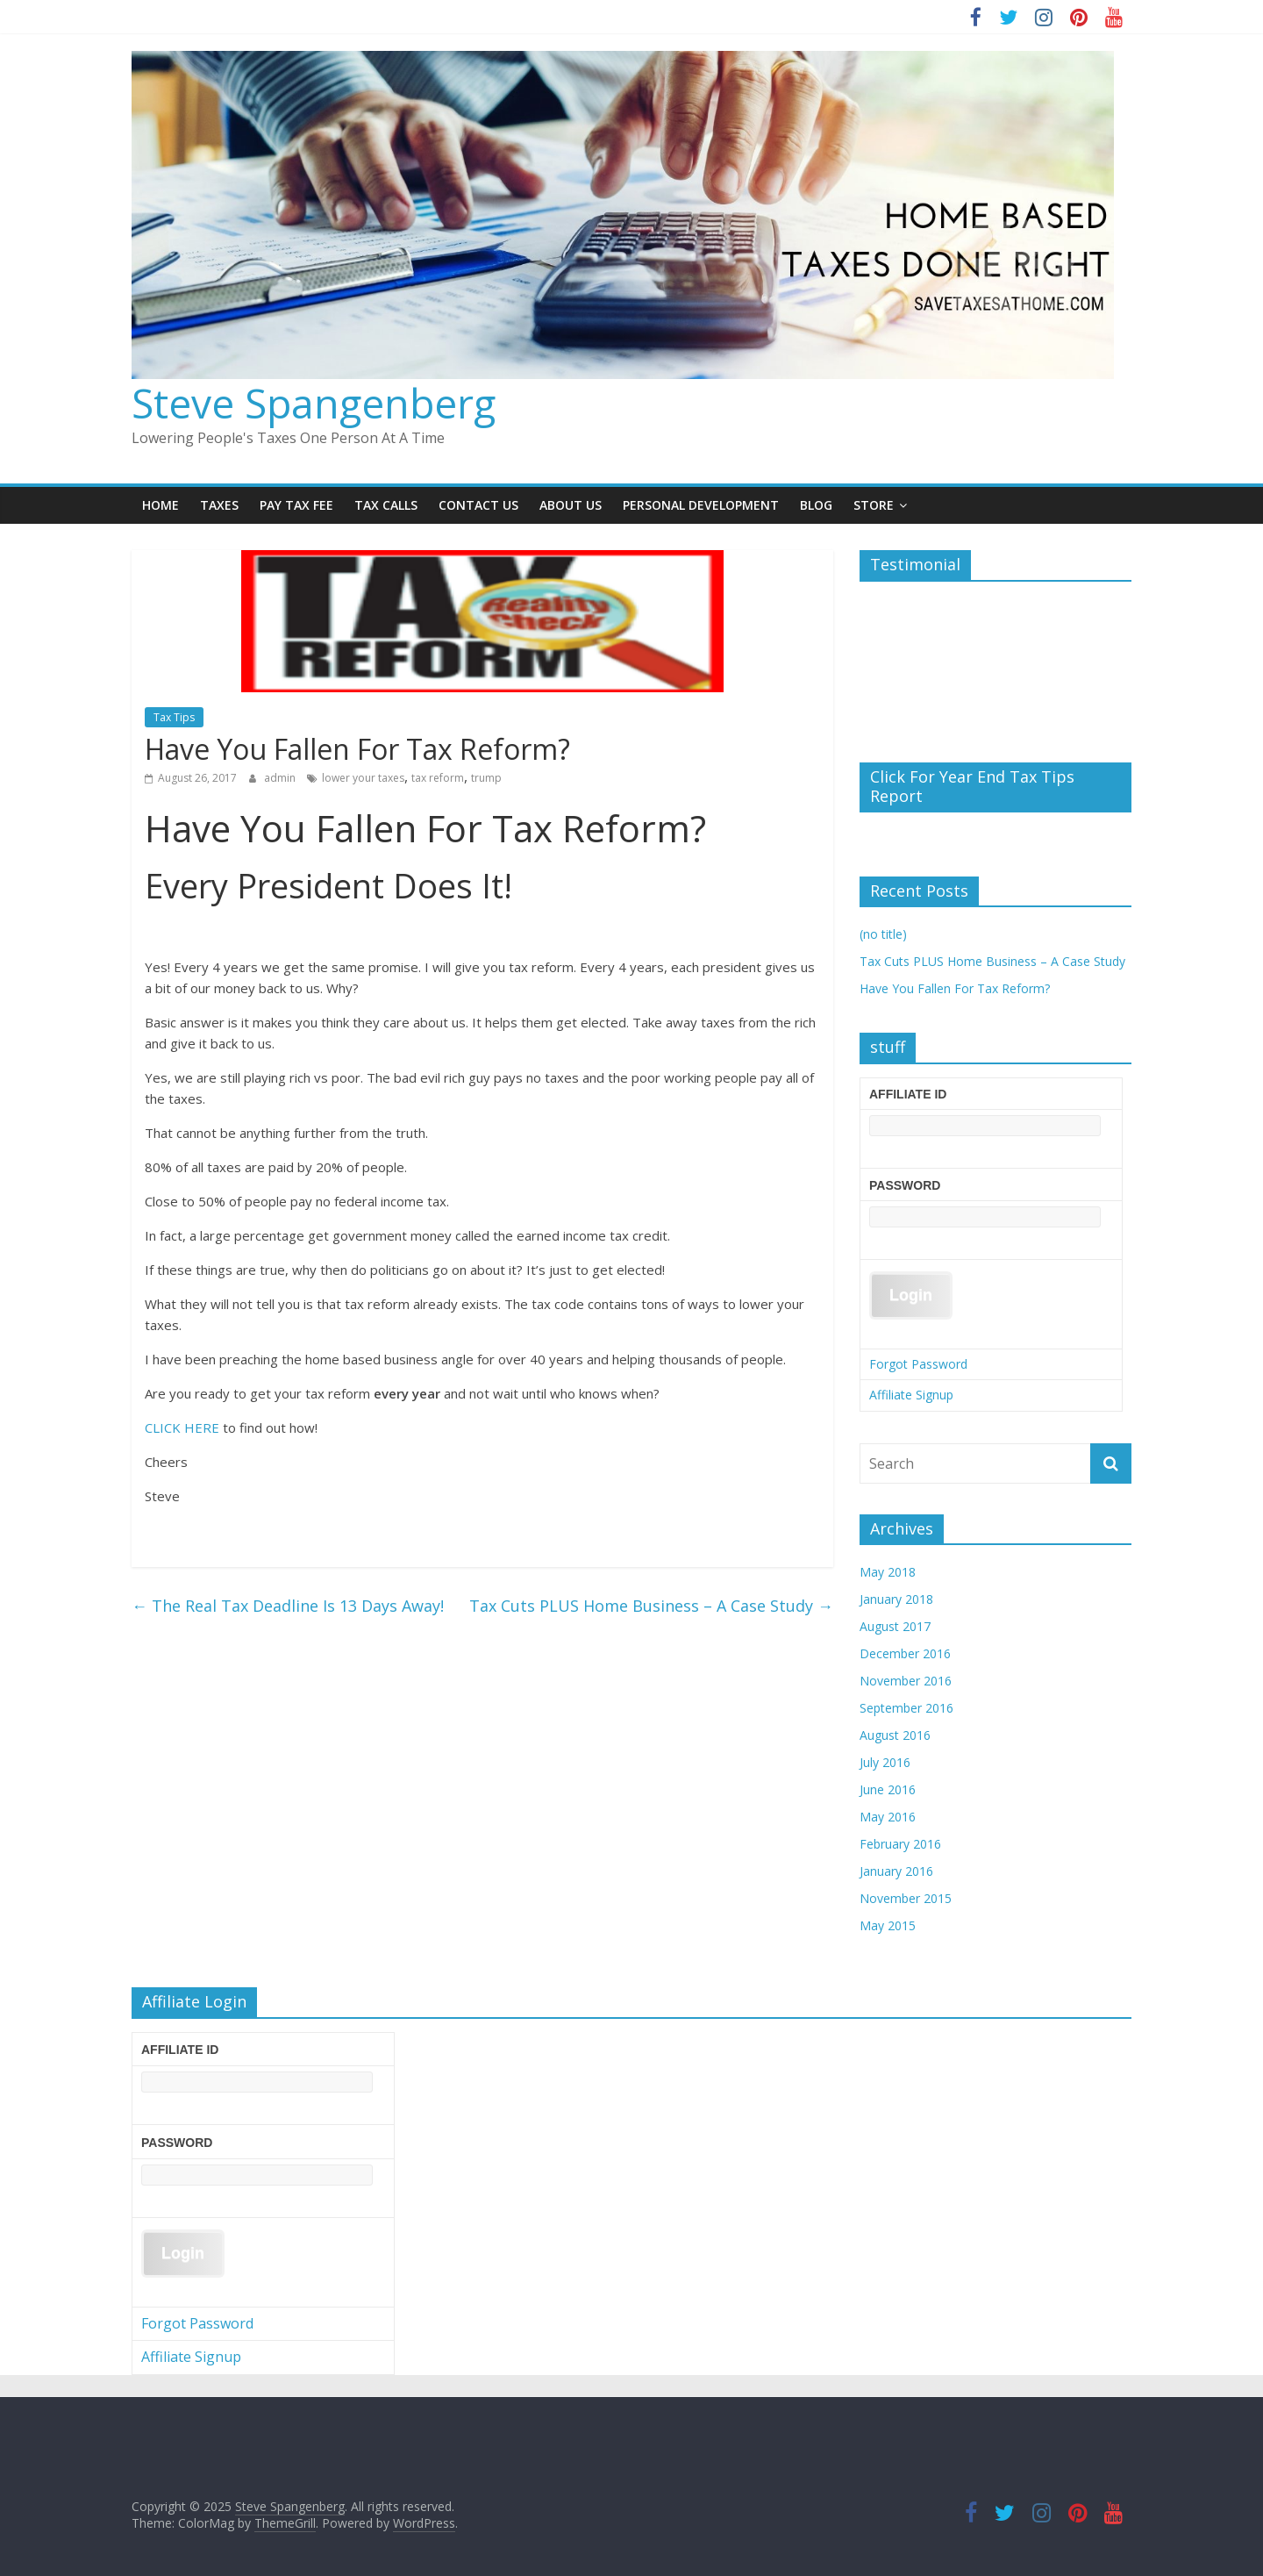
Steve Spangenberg (314, 403)
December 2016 (905, 1653)
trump (486, 777)
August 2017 (895, 1626)
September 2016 (906, 1707)
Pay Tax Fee (296, 505)
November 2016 (906, 1680)
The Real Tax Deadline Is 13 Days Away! (288, 1605)
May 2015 (888, 1925)
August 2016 (895, 1735)
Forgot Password (918, 1364)
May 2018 (888, 1571)
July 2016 (885, 1762)
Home (160, 505)
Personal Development (701, 505)
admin (281, 777)
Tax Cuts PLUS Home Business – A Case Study (651, 1605)
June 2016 (888, 1789)
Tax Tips (174, 717)
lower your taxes (363, 777)
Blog (816, 505)
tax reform (437, 777)
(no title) (883, 934)
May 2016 (888, 1816)
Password (904, 1185)
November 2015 (906, 1898)
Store (873, 505)
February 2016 (900, 1843)
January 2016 (896, 1871)
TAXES (219, 505)
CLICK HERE (182, 1427)
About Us (570, 505)
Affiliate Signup (911, 1394)
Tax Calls (385, 505)
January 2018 (896, 1599)
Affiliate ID (907, 1094)
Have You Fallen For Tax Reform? (955, 988)
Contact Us (478, 505)
